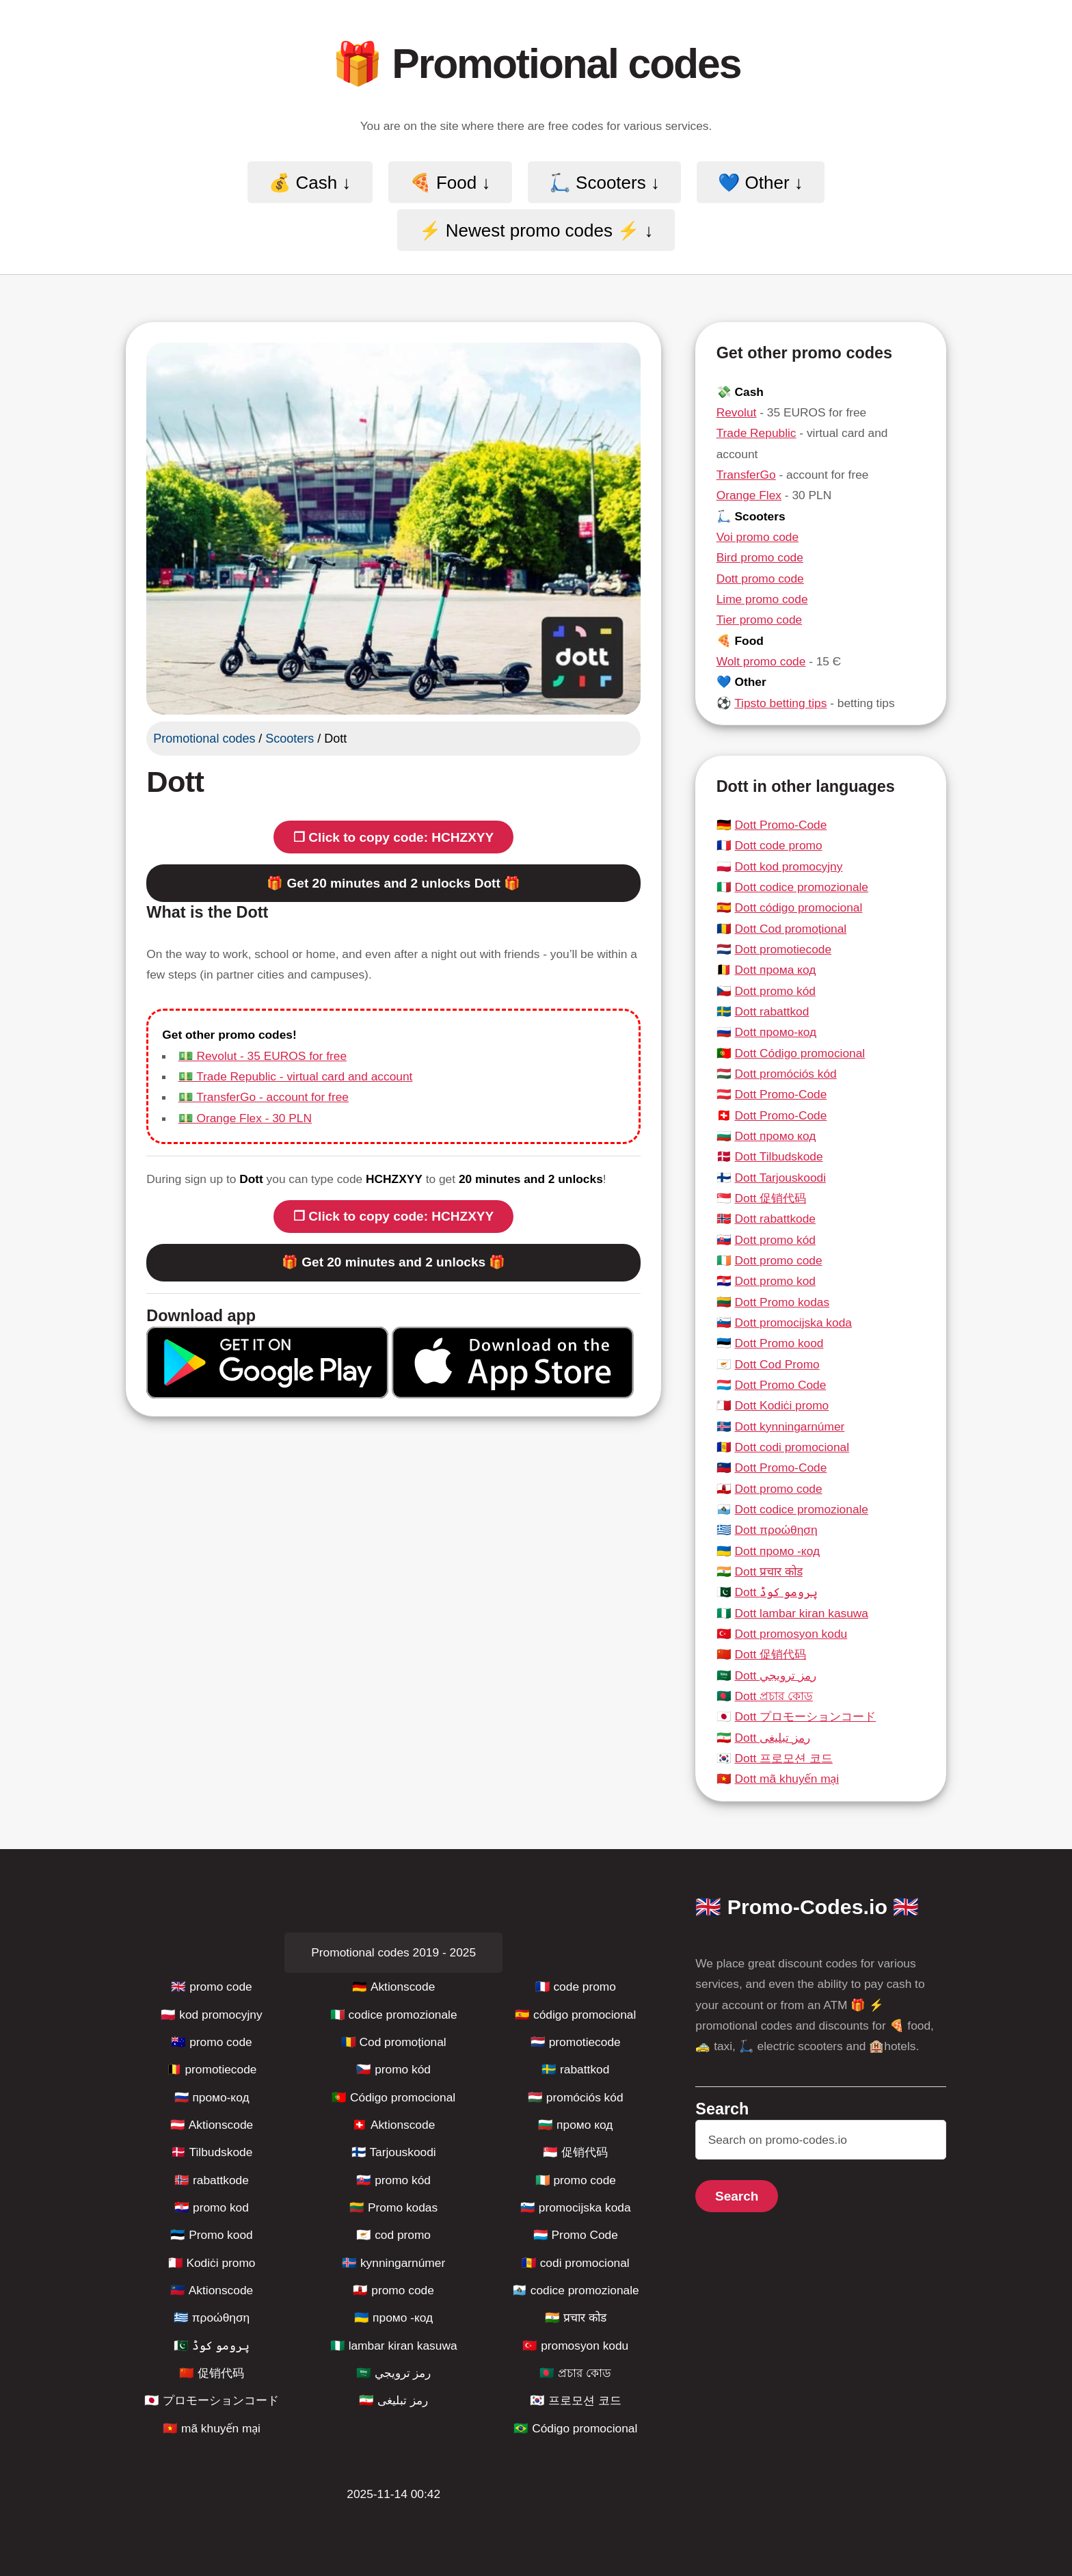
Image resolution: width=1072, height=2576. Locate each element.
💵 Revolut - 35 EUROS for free (262, 1056)
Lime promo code (762, 599)
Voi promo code (757, 537)
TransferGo (746, 474)
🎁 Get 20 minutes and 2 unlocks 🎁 (393, 1262)
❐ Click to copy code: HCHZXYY (393, 837)
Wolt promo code (761, 661)
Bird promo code (759, 557)
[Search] (820, 2140)
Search (737, 2196)
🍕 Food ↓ (450, 182)
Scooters (289, 738)
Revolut (736, 412)
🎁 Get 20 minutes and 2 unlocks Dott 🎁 (393, 883)
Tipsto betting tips (780, 703)
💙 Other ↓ (760, 182)
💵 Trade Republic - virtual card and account (295, 1076)
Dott (175, 781)
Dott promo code (760, 578)
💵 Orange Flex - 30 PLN (245, 1118)
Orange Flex (748, 495)
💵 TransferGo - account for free (263, 1097)
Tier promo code (759, 619)
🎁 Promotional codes (536, 63)
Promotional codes (204, 738)
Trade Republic (756, 433)
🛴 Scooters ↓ (604, 182)
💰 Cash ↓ (310, 182)
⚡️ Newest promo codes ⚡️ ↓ (536, 230)
